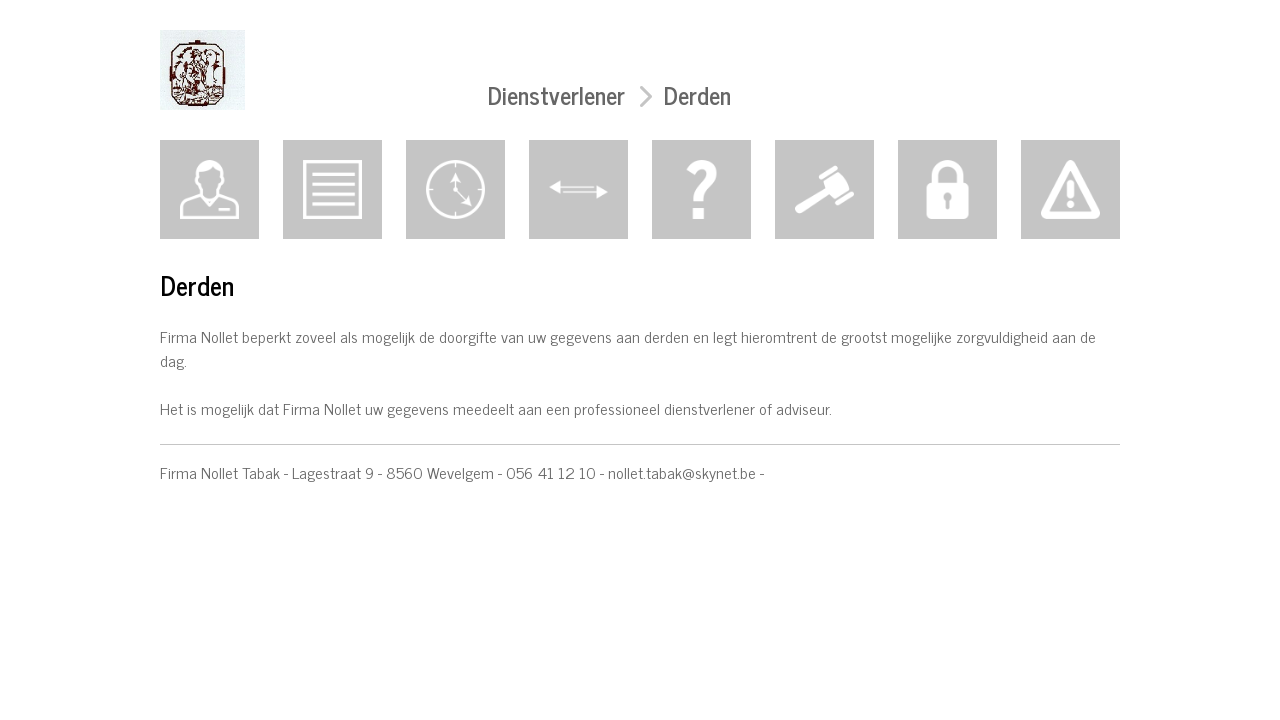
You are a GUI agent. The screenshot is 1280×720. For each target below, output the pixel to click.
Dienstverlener (556, 94)
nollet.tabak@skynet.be (682, 472)
